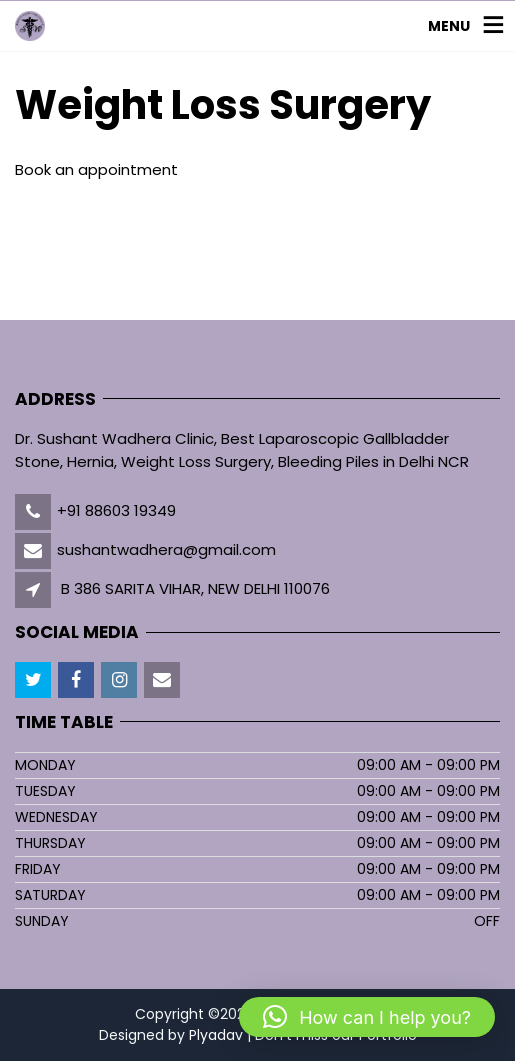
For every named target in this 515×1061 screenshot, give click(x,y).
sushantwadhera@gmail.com (166, 549)
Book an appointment (96, 169)
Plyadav (216, 1035)
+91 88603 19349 (116, 510)
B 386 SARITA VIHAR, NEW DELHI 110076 (195, 588)
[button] (367, 1017)
